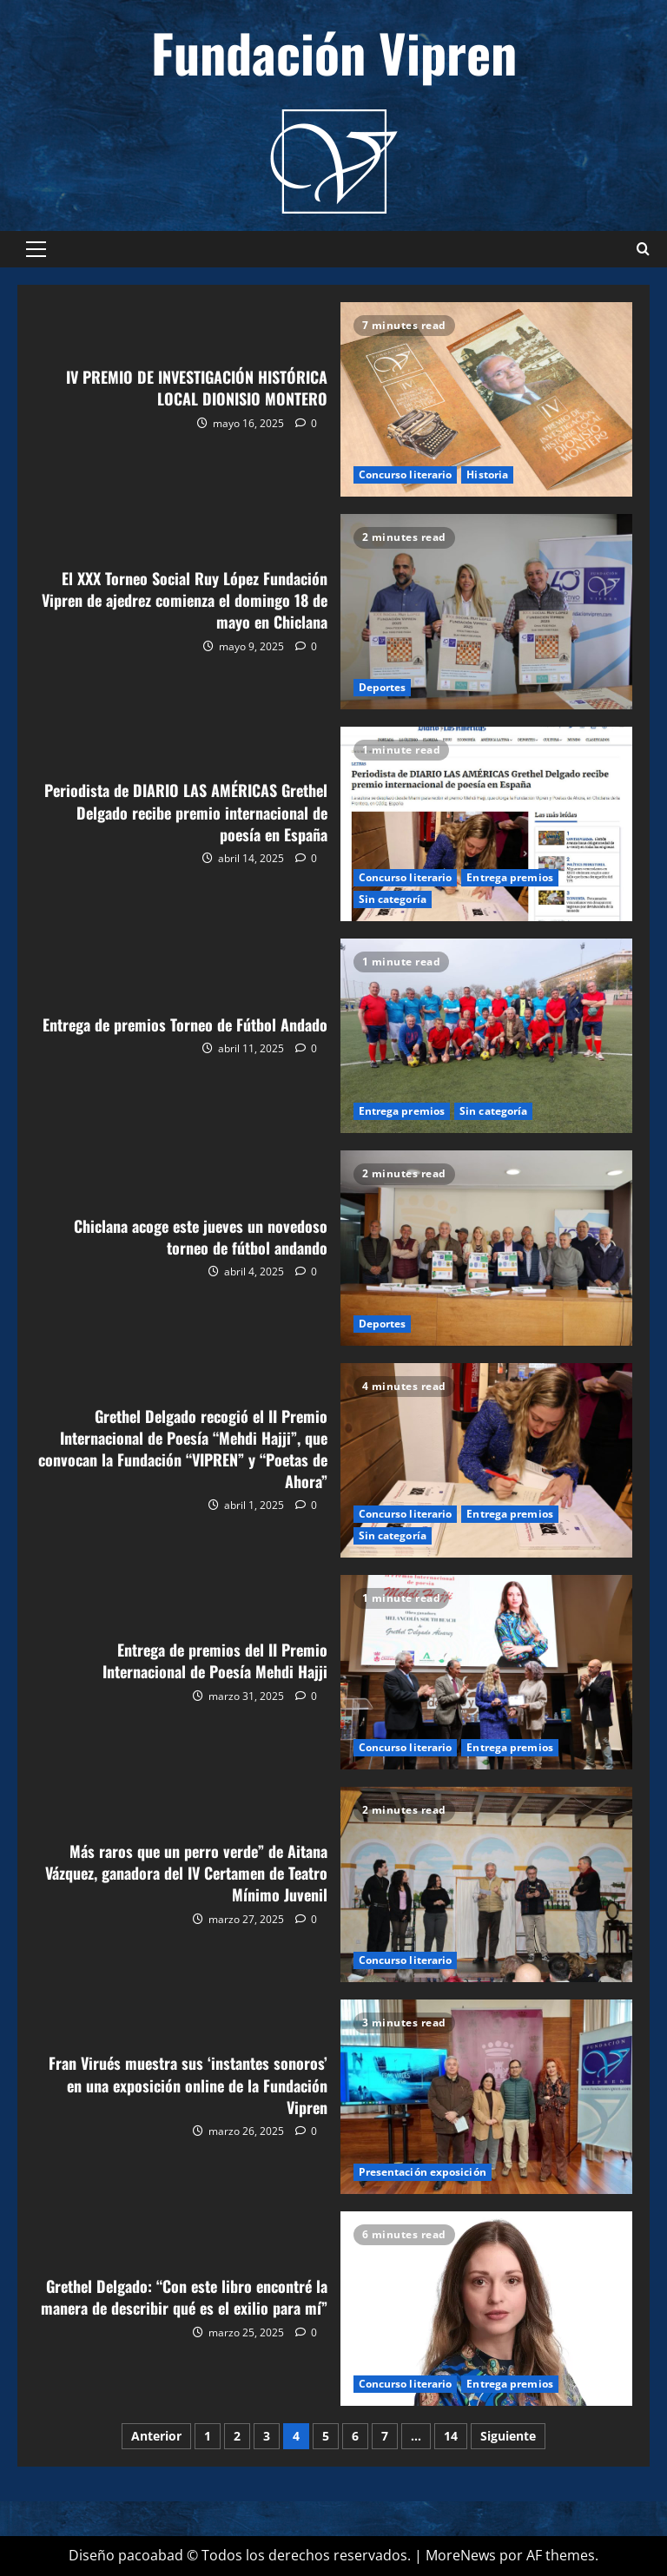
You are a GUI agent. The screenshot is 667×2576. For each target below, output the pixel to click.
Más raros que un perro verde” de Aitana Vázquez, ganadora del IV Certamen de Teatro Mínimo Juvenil (486, 1884)
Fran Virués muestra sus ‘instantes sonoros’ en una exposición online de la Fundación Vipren (486, 2097)
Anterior (156, 2436)
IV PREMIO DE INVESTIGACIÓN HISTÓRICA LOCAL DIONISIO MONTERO (486, 399)
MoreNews (461, 2555)
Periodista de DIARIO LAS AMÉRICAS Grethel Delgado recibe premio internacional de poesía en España (486, 824)
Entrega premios (509, 877)
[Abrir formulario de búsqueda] (643, 249)
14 (451, 2436)
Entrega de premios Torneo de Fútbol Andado (486, 1036)
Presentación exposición (422, 2171)
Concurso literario (405, 474)
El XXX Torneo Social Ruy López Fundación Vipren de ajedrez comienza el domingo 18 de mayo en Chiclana (486, 611)
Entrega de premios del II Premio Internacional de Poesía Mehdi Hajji (486, 1672)
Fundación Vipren (334, 51)
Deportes (382, 687)
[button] (36, 249)
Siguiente (508, 2436)
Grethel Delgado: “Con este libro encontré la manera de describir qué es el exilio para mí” (486, 2308)
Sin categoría (392, 899)
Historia (487, 474)
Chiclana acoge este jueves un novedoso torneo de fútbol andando (486, 1247)
